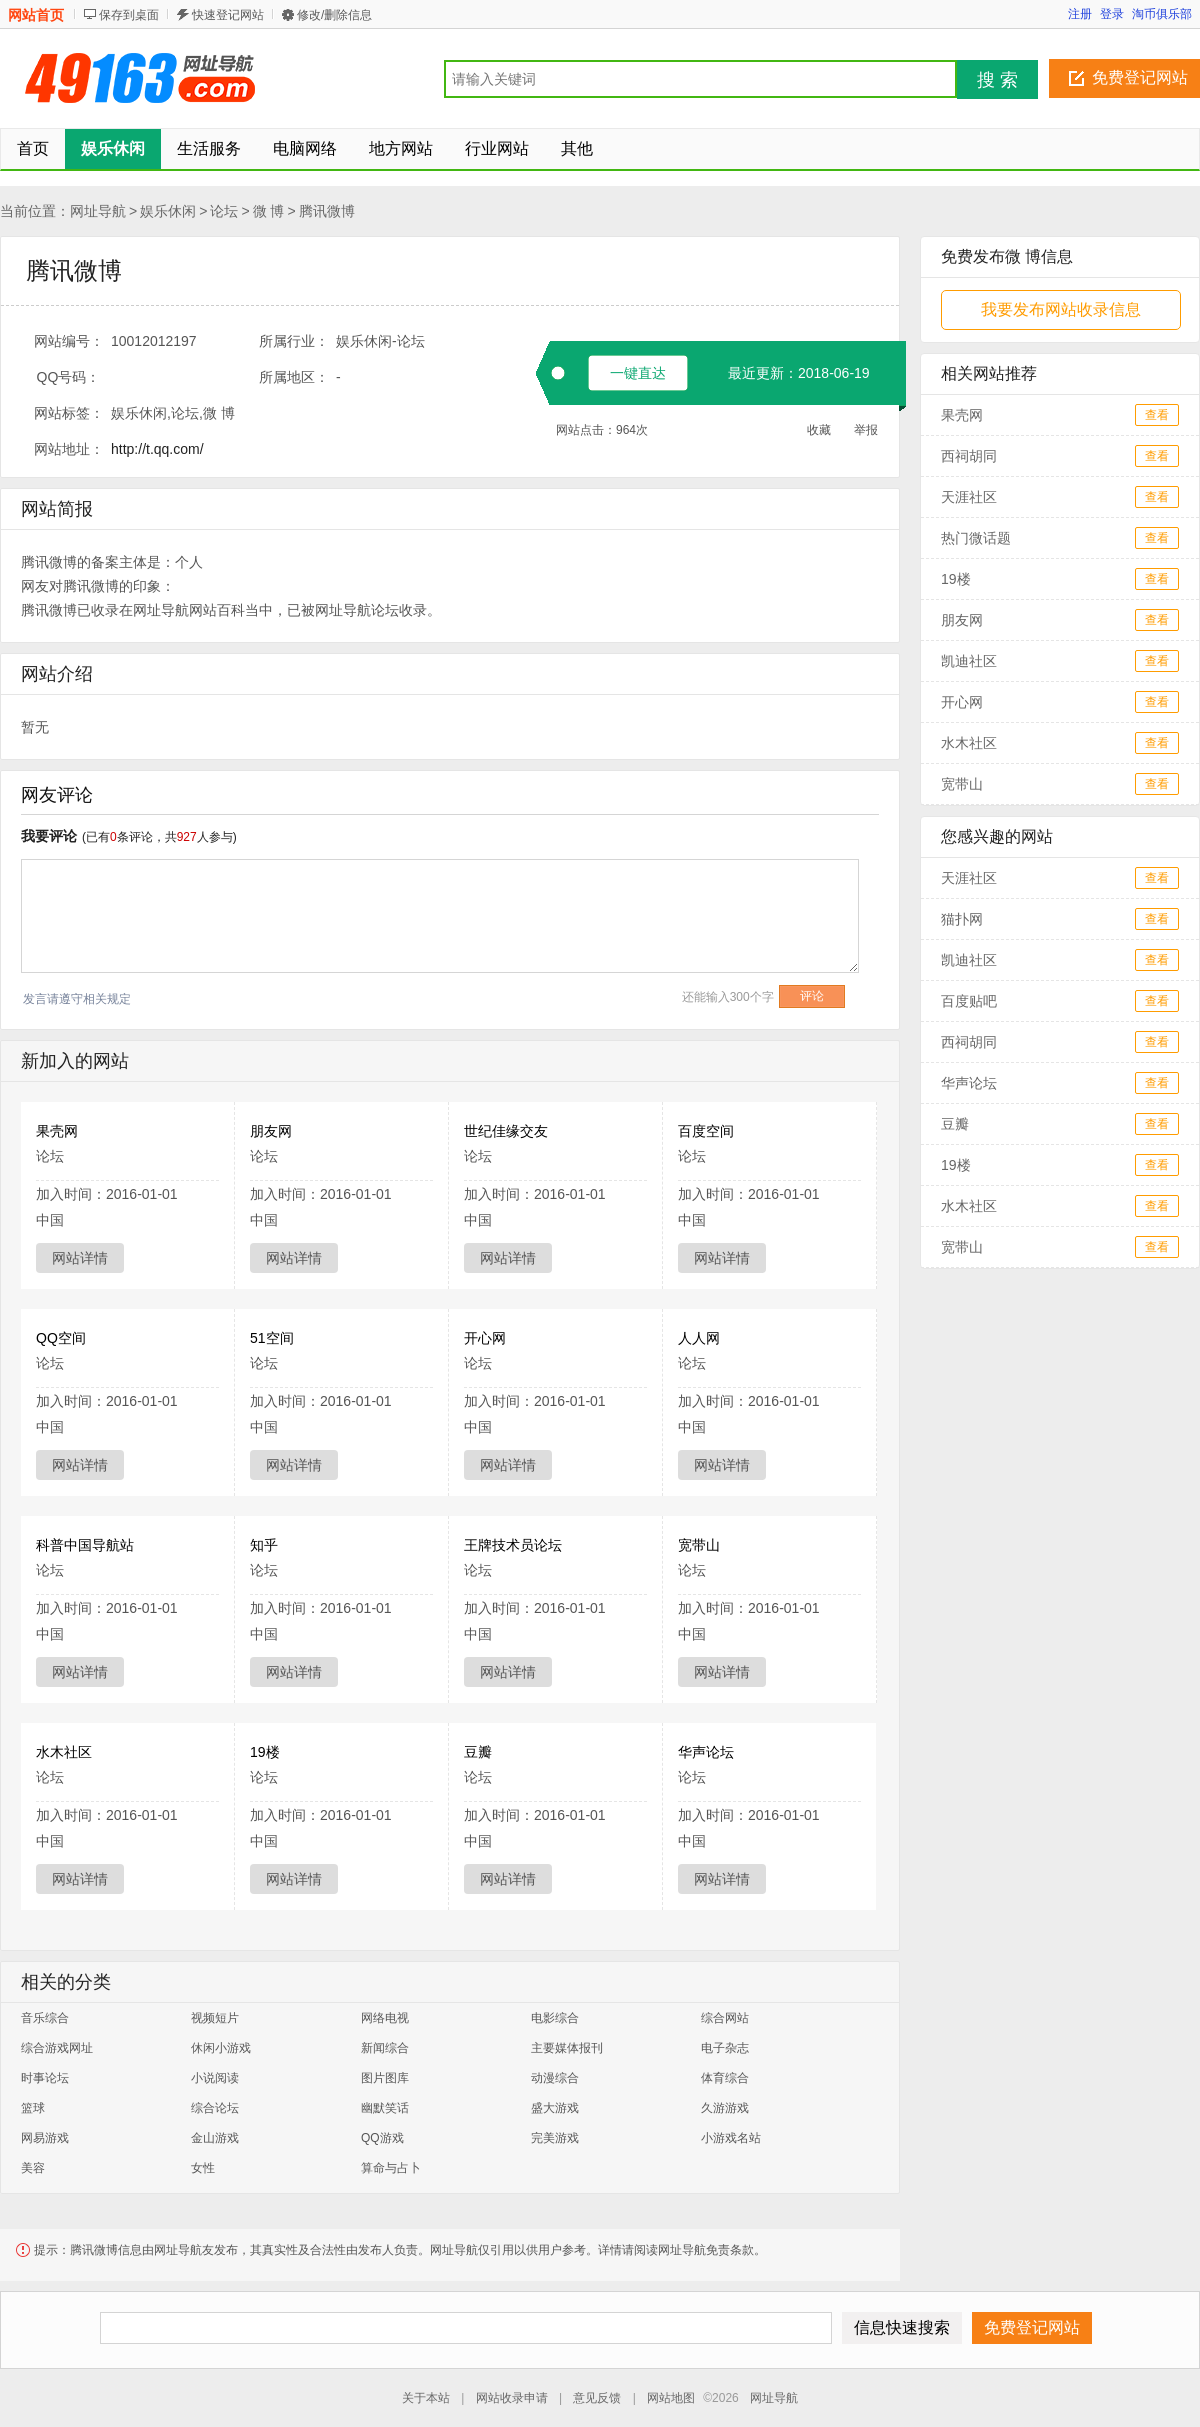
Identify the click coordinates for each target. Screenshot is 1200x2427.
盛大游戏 (555, 2108)
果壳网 (57, 1131)
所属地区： (294, 377)
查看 (1157, 415)
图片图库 (385, 2078)
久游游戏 (725, 2108)
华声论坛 (706, 1752)
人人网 (699, 1338)
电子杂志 (725, 2048)
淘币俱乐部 (1162, 14)
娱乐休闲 (168, 211)
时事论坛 (45, 2078)
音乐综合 (45, 2018)
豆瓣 (478, 1752)
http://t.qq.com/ (157, 449)
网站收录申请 (512, 2398)
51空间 (272, 1338)
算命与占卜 (391, 2168)
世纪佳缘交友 (506, 1131)
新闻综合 (385, 2048)
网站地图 (671, 2398)
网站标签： (69, 413)
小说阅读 (215, 2078)
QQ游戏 (382, 2138)
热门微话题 (976, 538)
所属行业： (294, 341)
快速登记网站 (228, 15)
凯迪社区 (969, 661)
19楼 (265, 1752)
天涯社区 (969, 497)
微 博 (269, 211)
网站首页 (36, 15)
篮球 (33, 2108)
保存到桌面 (129, 15)
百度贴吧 (969, 1001)
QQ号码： (69, 377)
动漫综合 (555, 2078)
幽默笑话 (385, 2108)
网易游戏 (45, 2138)
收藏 (819, 430)
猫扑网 (962, 919)
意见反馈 (597, 2398)
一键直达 (638, 373)
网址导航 (98, 211)
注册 (1080, 14)
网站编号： (69, 341)
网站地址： (69, 449)
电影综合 (555, 2018)
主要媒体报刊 (567, 2048)
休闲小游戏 (221, 2048)
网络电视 (385, 2018)
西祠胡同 (969, 456)
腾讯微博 (327, 211)
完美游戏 (555, 2138)
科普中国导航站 (85, 1545)
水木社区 (64, 1752)
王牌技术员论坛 (513, 1545)
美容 (33, 2168)
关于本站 (426, 2398)
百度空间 (706, 1131)
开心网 (485, 1338)
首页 (33, 148)
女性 (203, 2168)
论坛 (224, 211)
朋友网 (271, 1131)
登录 (1112, 14)
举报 (866, 430)
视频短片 (215, 2018)
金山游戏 (215, 2138)
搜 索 (997, 80)
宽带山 (699, 1545)
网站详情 (80, 1258)
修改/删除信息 (334, 15)
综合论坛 (215, 2108)
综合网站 (725, 2018)
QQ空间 (61, 1338)
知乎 (264, 1545)
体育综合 (725, 2078)
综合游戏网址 (57, 2048)
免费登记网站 (1140, 77)
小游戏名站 (731, 2138)
